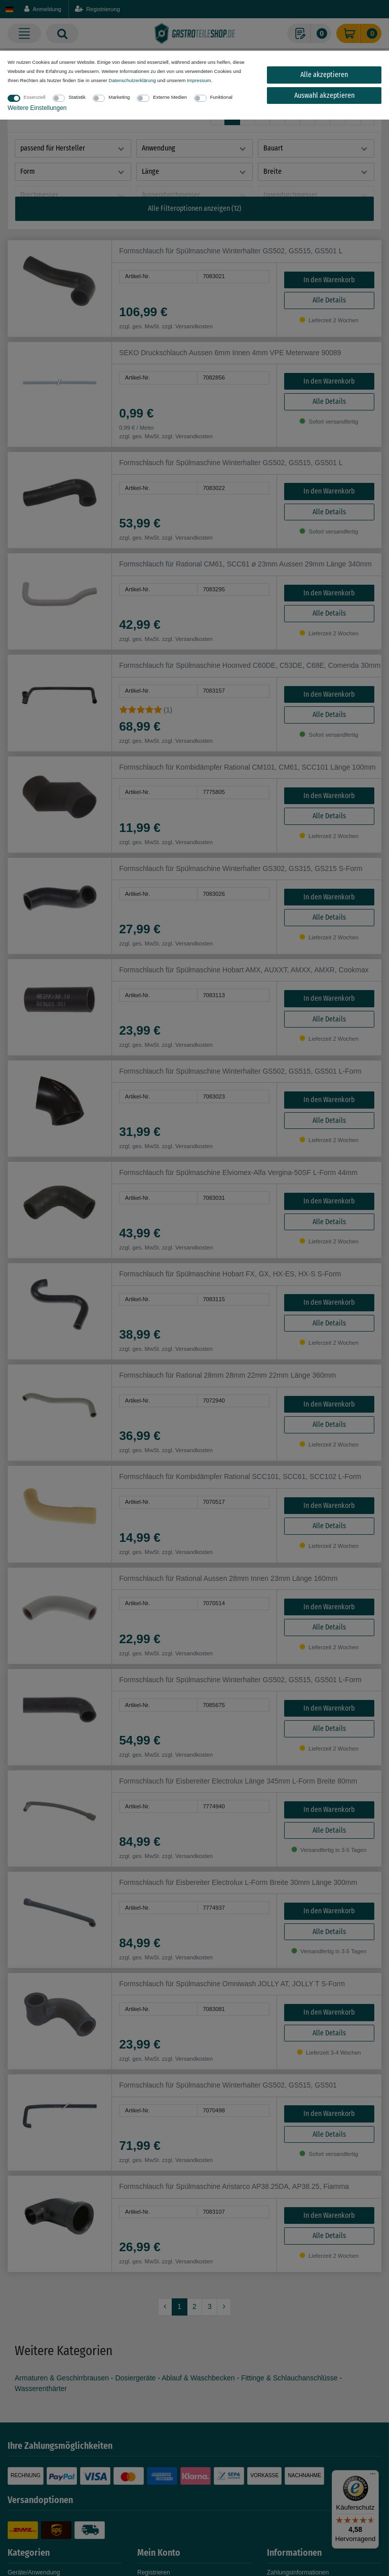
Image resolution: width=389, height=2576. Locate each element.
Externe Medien (170, 97)
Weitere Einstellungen (37, 107)
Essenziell (35, 97)
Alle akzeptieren (324, 74)
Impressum (199, 80)
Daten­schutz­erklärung (131, 80)
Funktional (221, 97)
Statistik (77, 97)
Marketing (119, 97)
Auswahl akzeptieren (324, 95)
